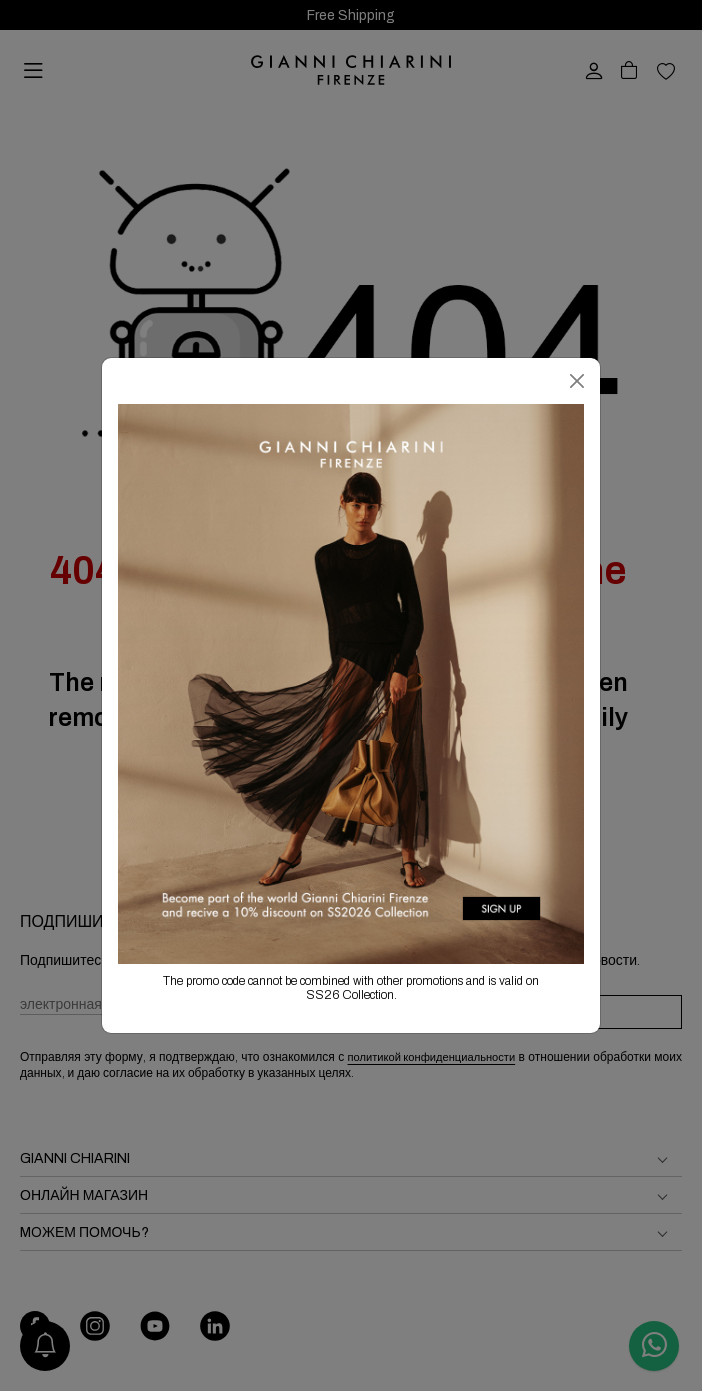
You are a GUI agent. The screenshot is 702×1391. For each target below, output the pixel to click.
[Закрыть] (577, 381)
